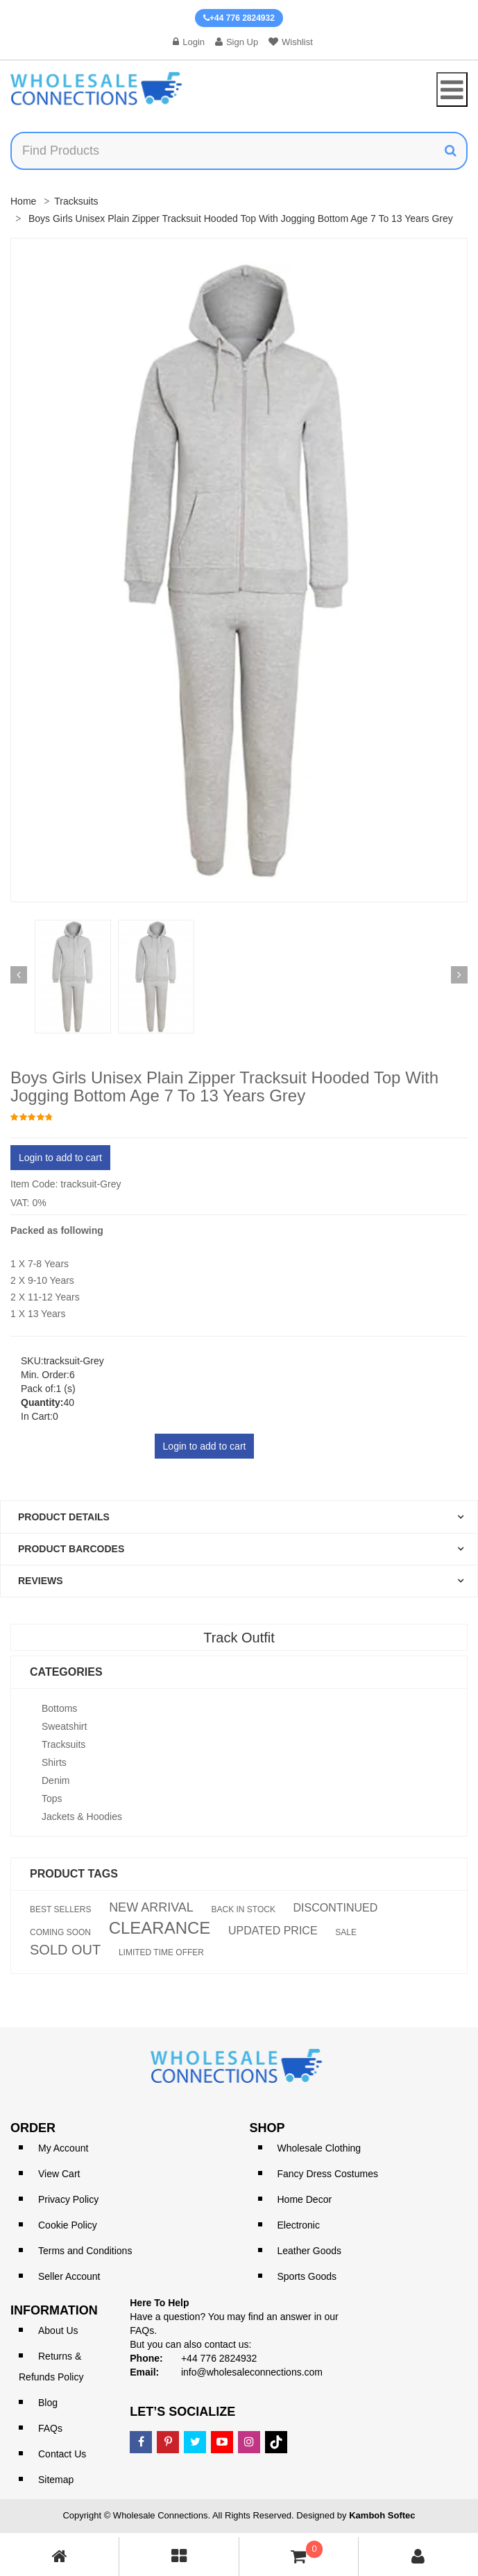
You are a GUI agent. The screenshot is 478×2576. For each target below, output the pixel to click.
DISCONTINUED (335, 1908)
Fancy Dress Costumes (328, 2173)
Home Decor (305, 2199)
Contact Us (62, 2453)
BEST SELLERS (61, 1909)
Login (189, 42)
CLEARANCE (160, 1928)
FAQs (50, 2428)
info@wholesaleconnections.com (252, 2372)
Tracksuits (76, 201)
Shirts (54, 1762)
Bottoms (59, 1708)
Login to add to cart (60, 1157)
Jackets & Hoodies (82, 1816)
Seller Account (69, 2276)
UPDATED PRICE (273, 1931)
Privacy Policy (68, 2199)
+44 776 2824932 (239, 18)
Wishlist (290, 42)
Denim (55, 1780)
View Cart (59, 2173)
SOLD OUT (65, 1950)
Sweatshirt (64, 1726)
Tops (52, 1798)
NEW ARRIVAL (151, 1907)
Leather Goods (310, 2250)
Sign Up (236, 42)
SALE (346, 1932)
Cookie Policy (67, 2225)
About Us (58, 2330)
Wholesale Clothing (319, 2148)
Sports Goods (307, 2276)
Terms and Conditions (85, 2250)
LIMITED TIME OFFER (161, 1952)
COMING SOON (60, 1932)
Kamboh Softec (382, 2515)
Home (23, 201)
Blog (48, 2402)
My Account (63, 2148)
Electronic (299, 2225)
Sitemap (56, 2479)
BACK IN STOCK (243, 1909)
